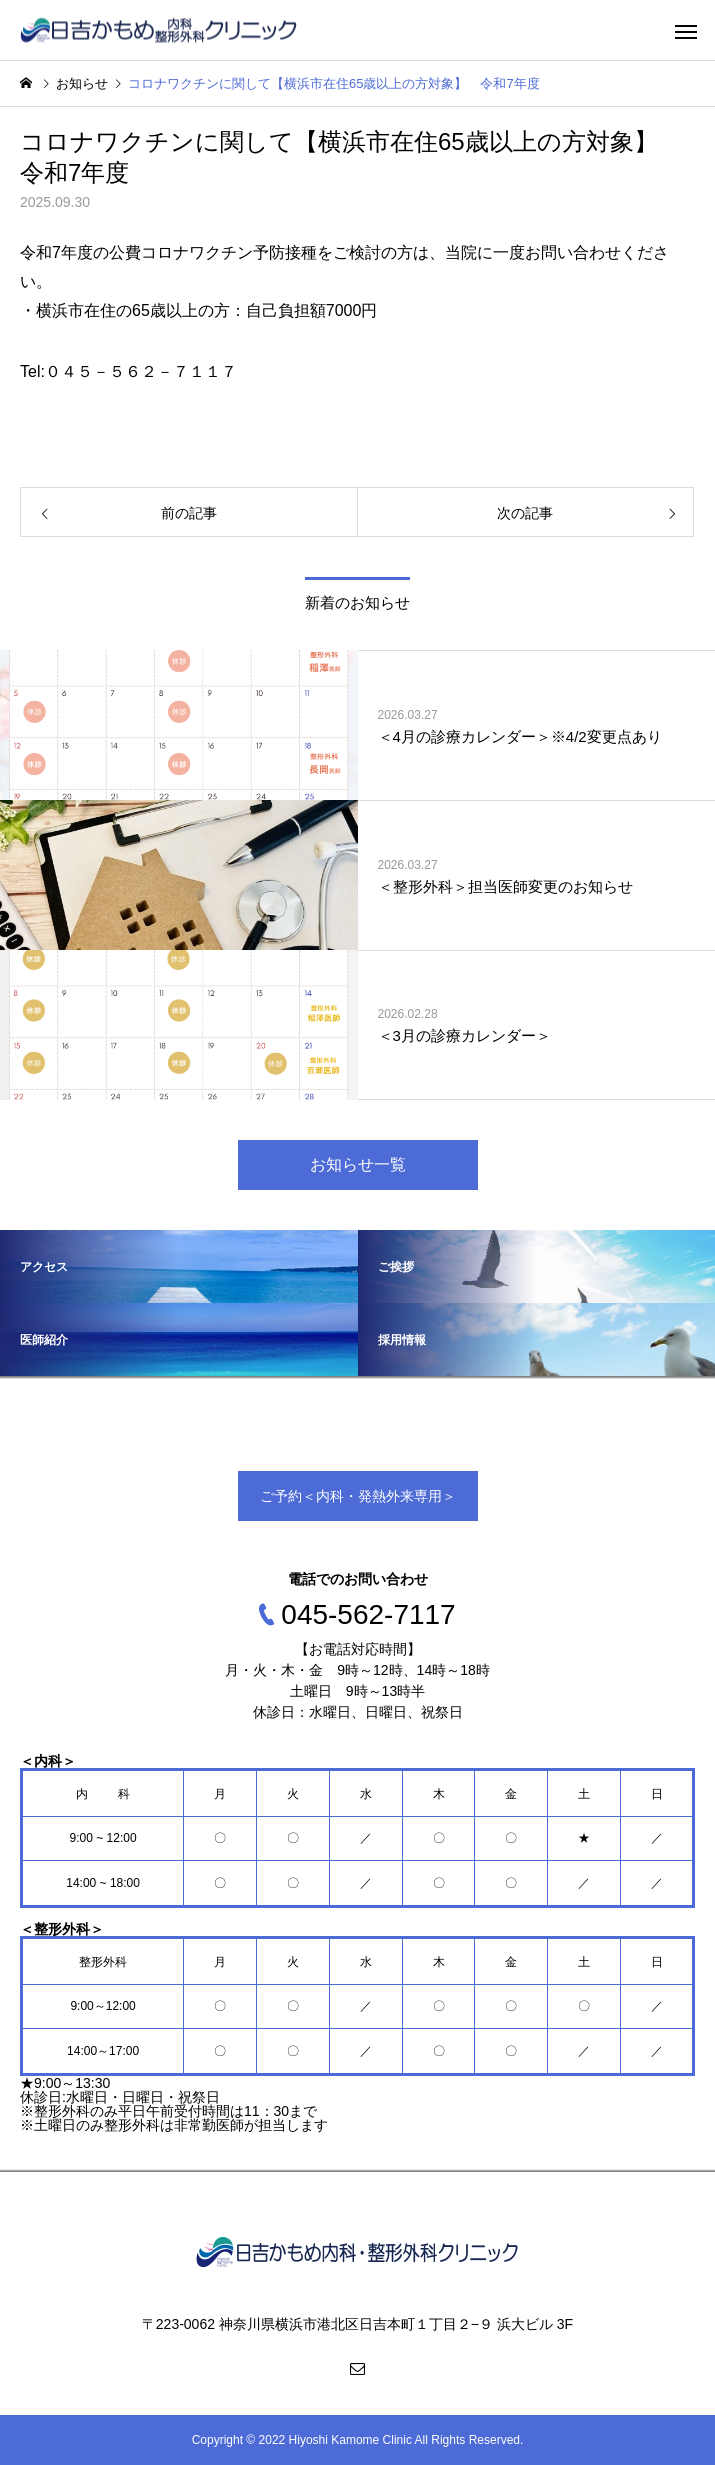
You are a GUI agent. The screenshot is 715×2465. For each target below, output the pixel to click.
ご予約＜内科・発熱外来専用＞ (358, 1496)
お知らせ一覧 (358, 1164)
